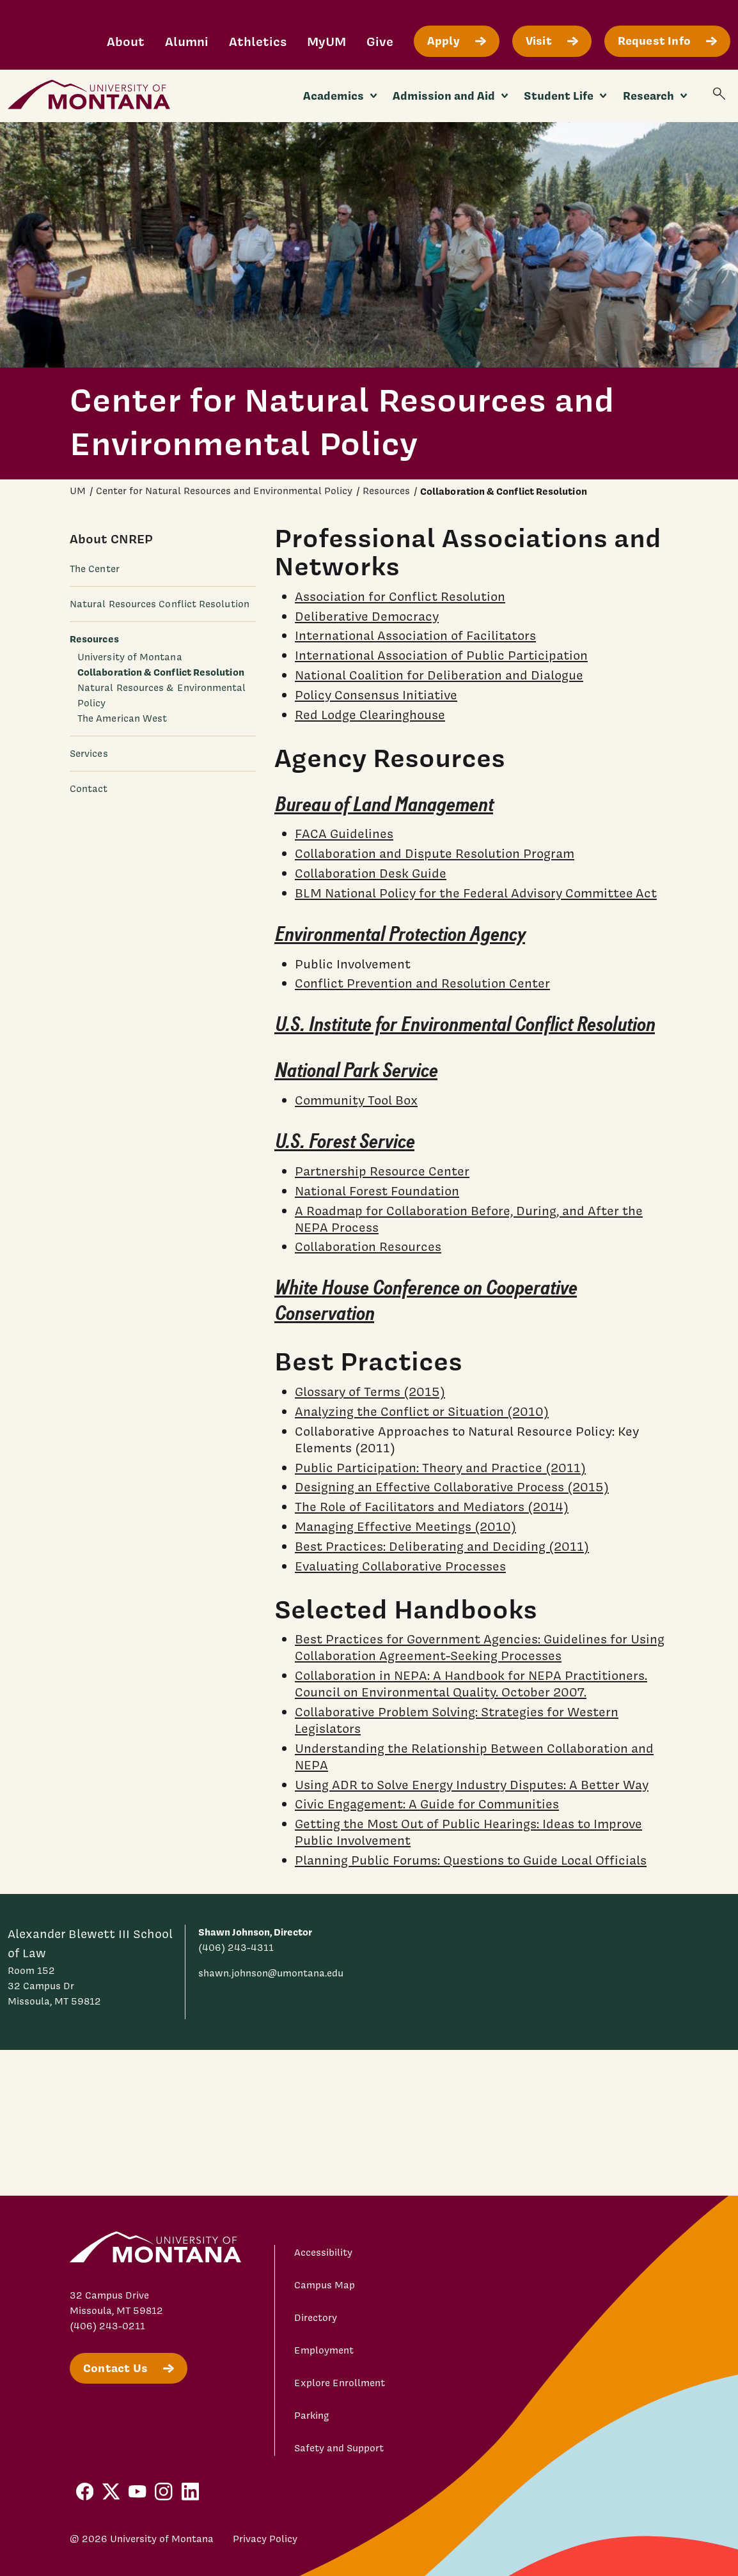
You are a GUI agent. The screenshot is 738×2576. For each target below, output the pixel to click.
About (126, 41)
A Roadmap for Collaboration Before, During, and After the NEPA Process (469, 1218)
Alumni (186, 41)
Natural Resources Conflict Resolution (159, 604)
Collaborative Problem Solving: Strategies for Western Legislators (456, 1720)
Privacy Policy (265, 2539)
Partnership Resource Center (382, 1171)
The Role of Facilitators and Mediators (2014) (432, 1506)
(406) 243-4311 (236, 1947)
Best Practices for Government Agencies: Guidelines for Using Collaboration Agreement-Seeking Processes (479, 1647)
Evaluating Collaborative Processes (400, 1565)
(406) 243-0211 (107, 2326)
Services (89, 753)
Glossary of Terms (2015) (370, 1391)
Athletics (258, 41)
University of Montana (129, 657)
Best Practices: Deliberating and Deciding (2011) (442, 1545)
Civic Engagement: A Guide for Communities (427, 1804)
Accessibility (323, 2252)
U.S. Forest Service (344, 1141)
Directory (315, 2317)
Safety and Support (339, 2448)
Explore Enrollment (339, 2383)
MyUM (326, 41)
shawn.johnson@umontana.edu (270, 1973)
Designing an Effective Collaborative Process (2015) (452, 1486)
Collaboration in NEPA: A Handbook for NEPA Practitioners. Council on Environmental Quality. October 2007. (471, 1683)
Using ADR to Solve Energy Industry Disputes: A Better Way (471, 1784)
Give (379, 41)
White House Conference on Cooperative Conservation (425, 1300)
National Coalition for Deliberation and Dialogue (439, 675)
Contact (89, 788)
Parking (311, 2415)
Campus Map (324, 2285)
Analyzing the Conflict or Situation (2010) (422, 1411)
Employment (324, 2350)
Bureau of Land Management (383, 804)
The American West (122, 718)
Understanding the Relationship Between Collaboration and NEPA (474, 1756)
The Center (95, 569)
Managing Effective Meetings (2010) (405, 1526)
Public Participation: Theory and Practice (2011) (440, 1467)
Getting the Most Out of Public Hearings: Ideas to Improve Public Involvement (468, 1832)
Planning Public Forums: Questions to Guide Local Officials (471, 1860)
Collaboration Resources (368, 1246)
